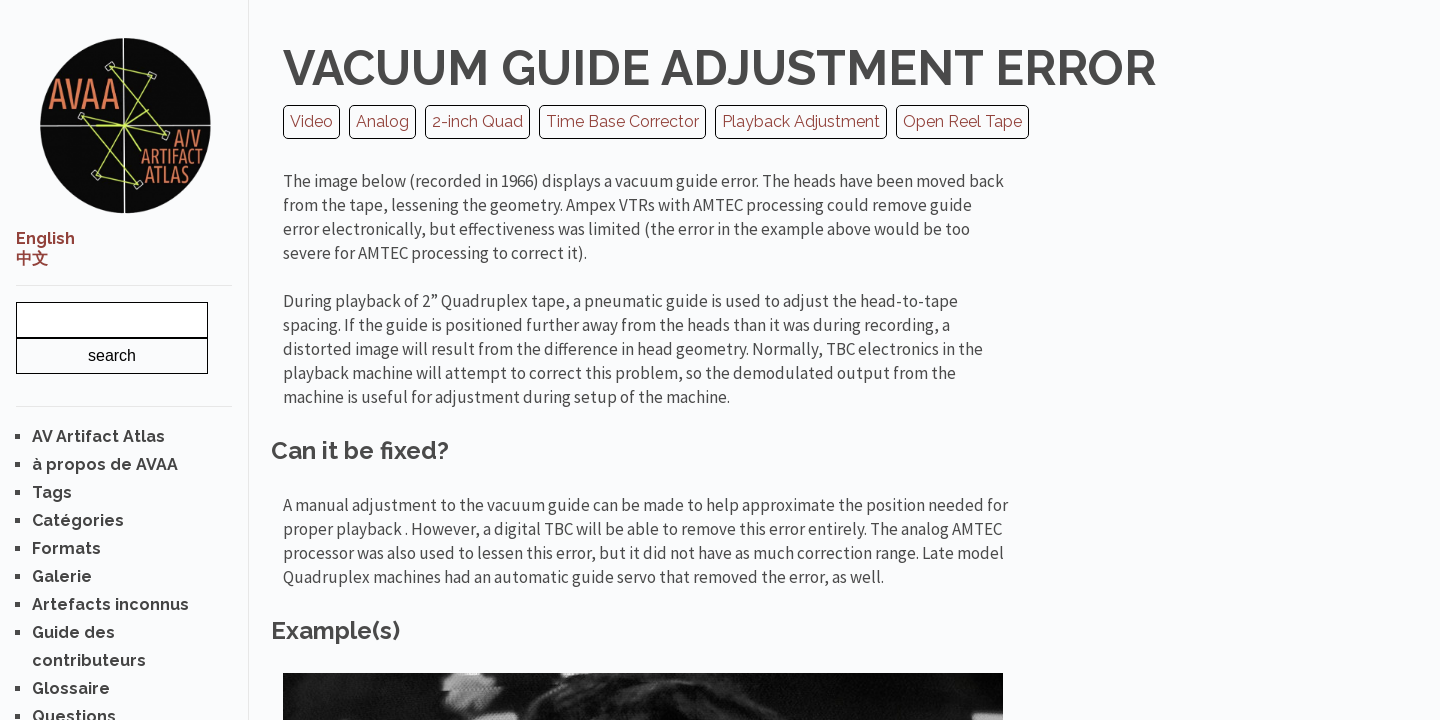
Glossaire (71, 688)
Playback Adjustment (801, 121)
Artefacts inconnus (110, 604)
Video (311, 121)
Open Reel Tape (962, 121)
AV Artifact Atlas (98, 436)
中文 (32, 258)
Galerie (62, 576)
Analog (382, 121)
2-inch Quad (477, 121)
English (45, 238)
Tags (52, 492)
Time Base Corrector (622, 121)
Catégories (78, 520)
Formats (66, 548)
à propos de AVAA (105, 464)
